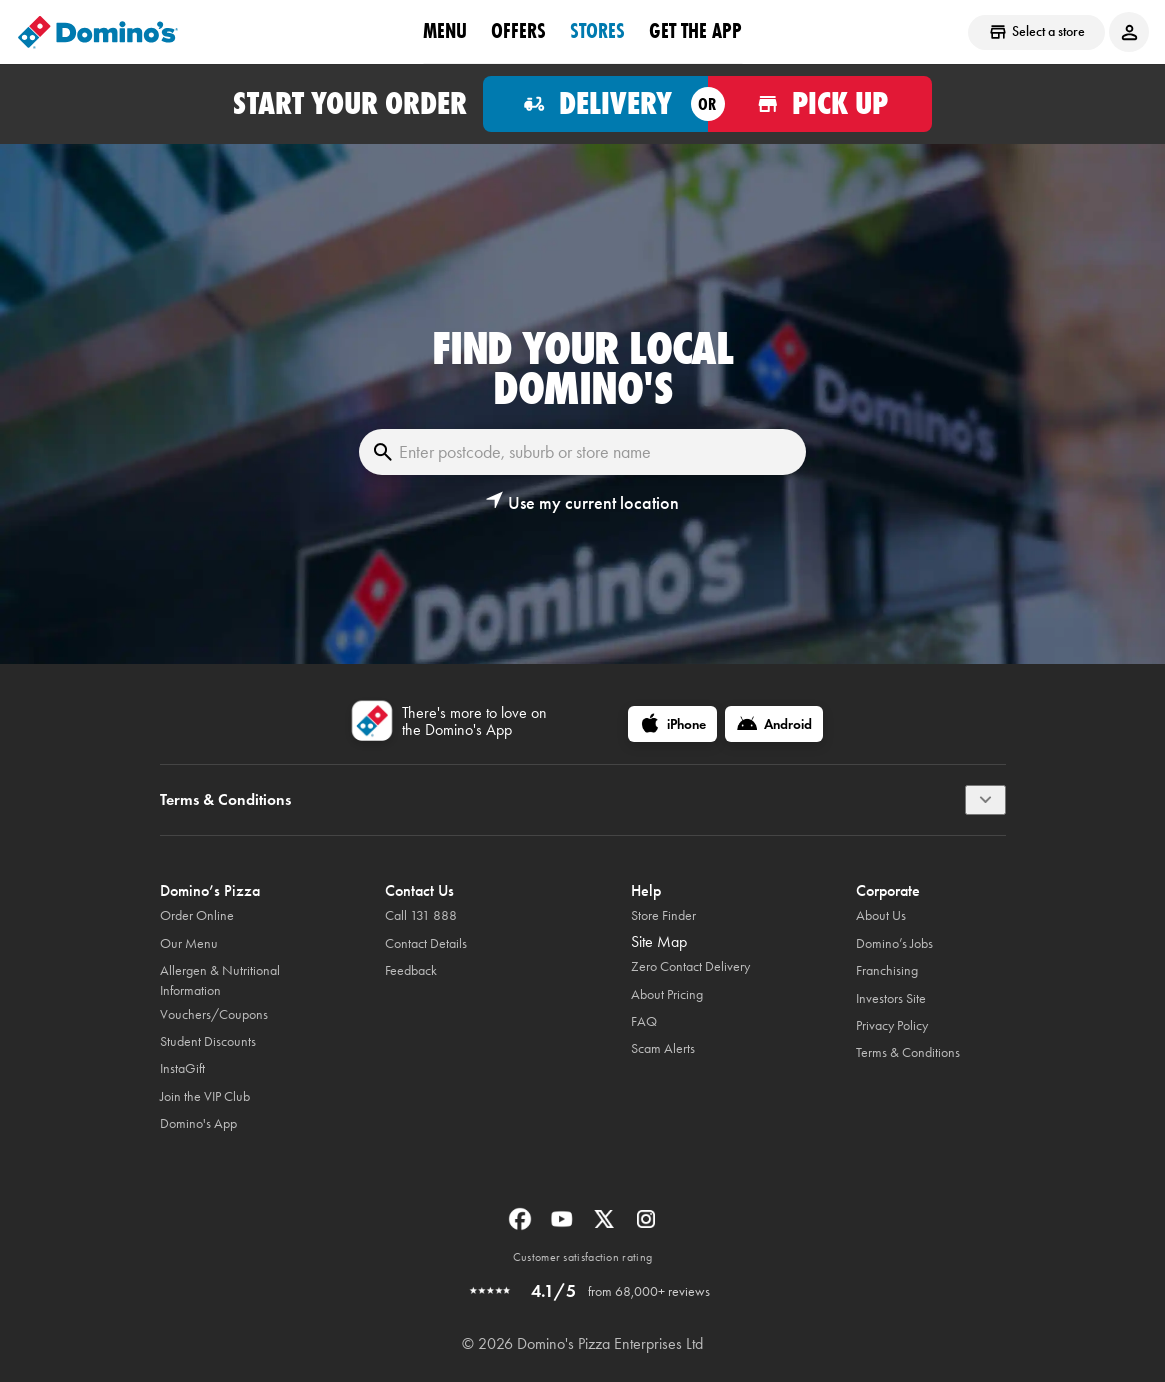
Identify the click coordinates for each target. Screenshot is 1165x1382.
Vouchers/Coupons (214, 1014)
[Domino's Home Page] (98, 32)
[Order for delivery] (595, 104)
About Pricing (667, 994)
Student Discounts (208, 1041)
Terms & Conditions (908, 1052)
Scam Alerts (663, 1048)
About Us (881, 915)
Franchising (887, 970)
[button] (582, 503)
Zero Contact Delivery (690, 966)
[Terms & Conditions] (985, 800)
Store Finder (663, 915)
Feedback (411, 970)
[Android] (774, 724)
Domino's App (198, 1123)
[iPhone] (672, 724)
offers (518, 31)
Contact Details (426, 943)
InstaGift (182, 1068)
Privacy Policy (892, 1025)
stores (597, 31)
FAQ (644, 1021)
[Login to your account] (1129, 32)
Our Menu (189, 943)
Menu (445, 31)
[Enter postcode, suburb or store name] (582, 452)
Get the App (695, 31)
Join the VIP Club (205, 1096)
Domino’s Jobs (894, 943)
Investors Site (891, 998)
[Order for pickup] (820, 104)
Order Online (197, 915)
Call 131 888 (421, 915)
